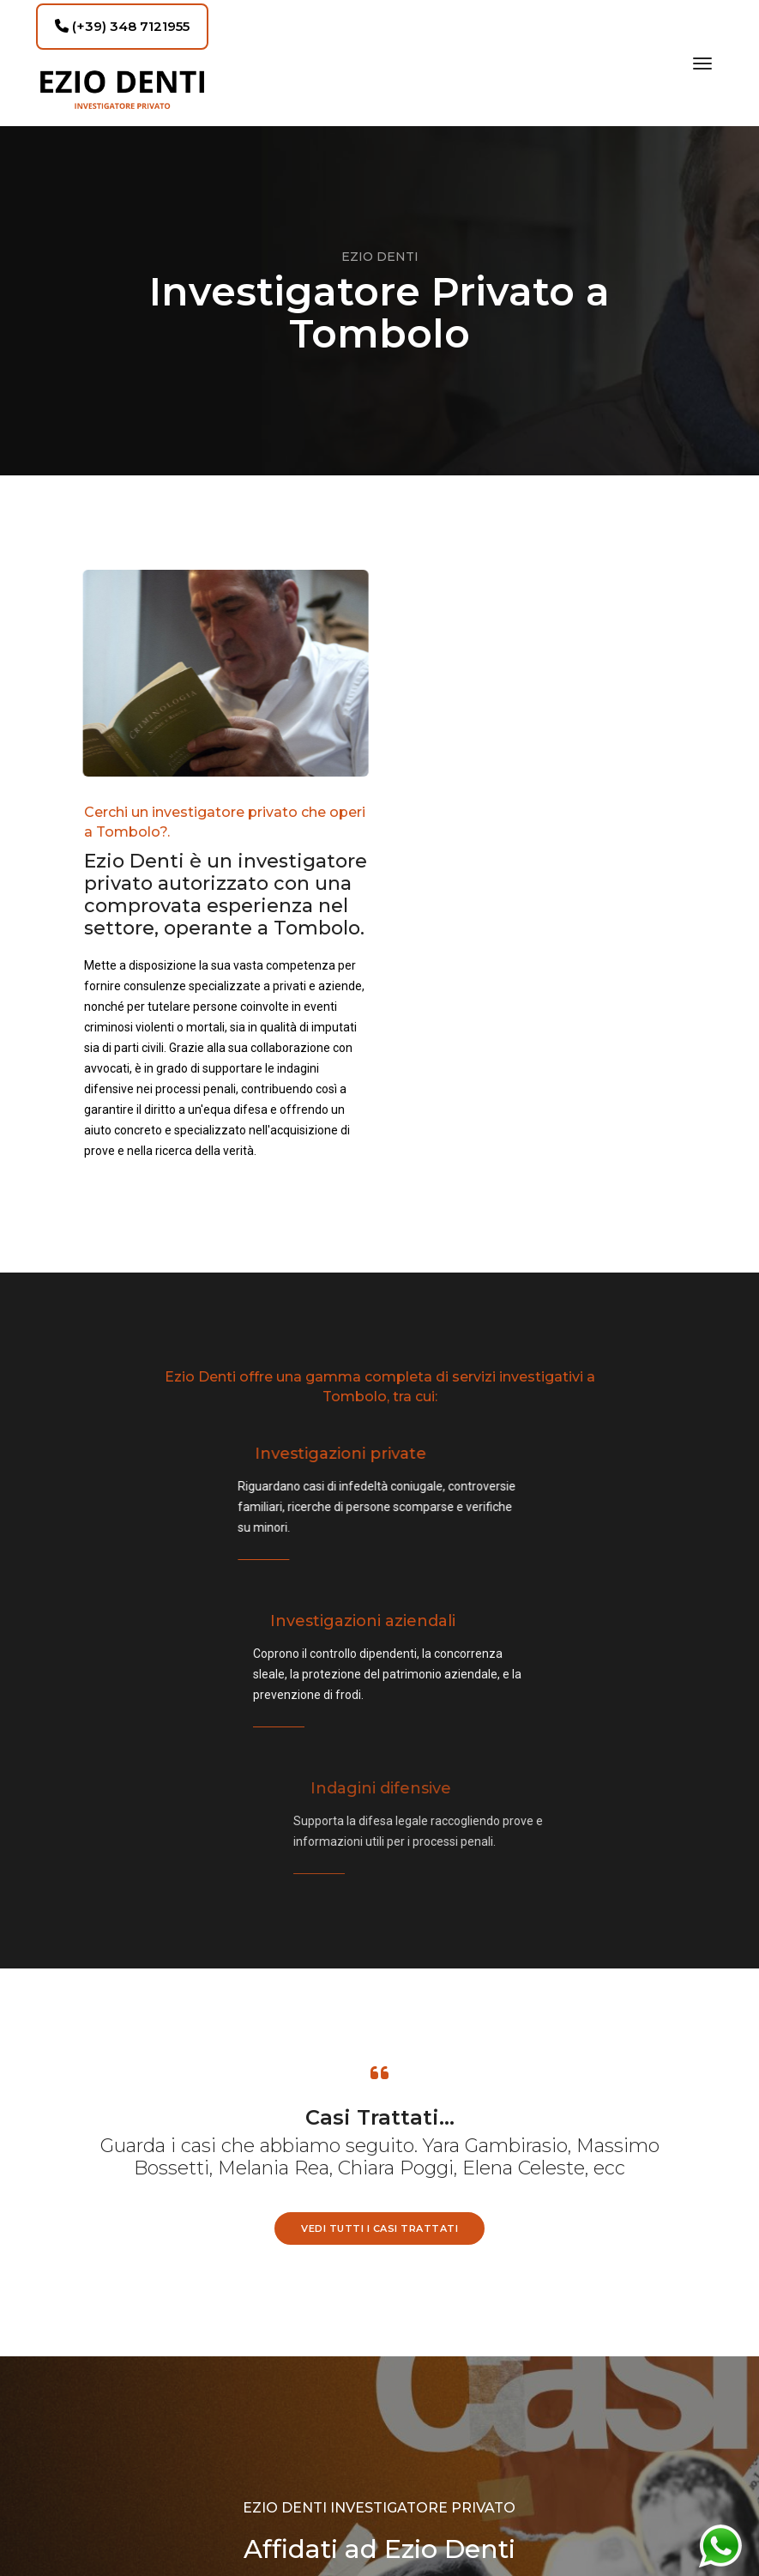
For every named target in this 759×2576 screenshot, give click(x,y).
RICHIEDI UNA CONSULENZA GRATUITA (379, 2211)
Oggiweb (592, 2480)
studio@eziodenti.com (199, 2511)
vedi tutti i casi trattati (379, 1829)
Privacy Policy (380, 2462)
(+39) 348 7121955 (122, 26)
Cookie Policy (379, 2482)
